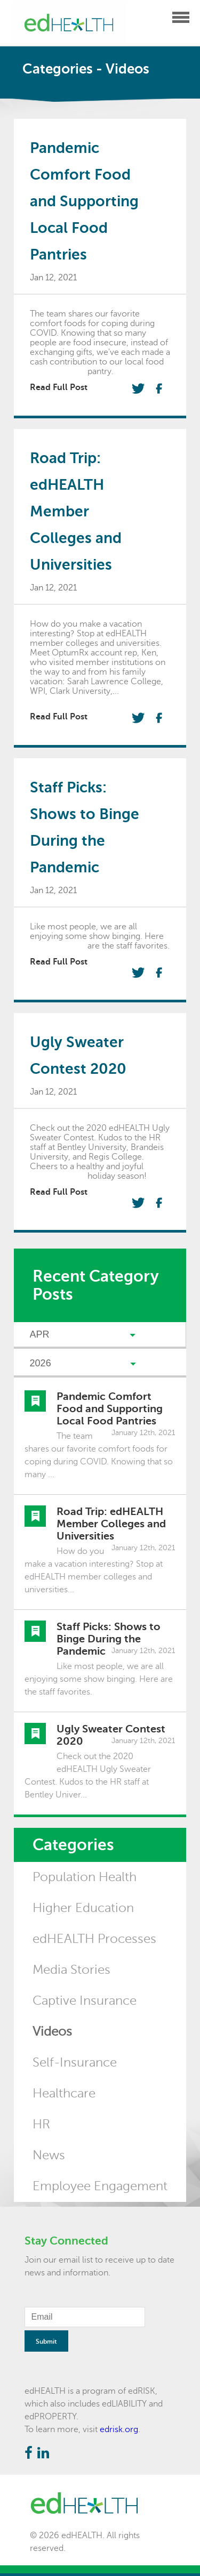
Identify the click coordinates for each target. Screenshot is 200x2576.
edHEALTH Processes (94, 1939)
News (49, 2155)
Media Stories (71, 1970)
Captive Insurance (85, 2001)
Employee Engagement (100, 2186)
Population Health (85, 1877)
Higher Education (83, 1908)
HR (41, 2124)
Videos (52, 2031)
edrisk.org (119, 2429)
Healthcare (64, 2093)
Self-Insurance (75, 2062)
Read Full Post (58, 387)
